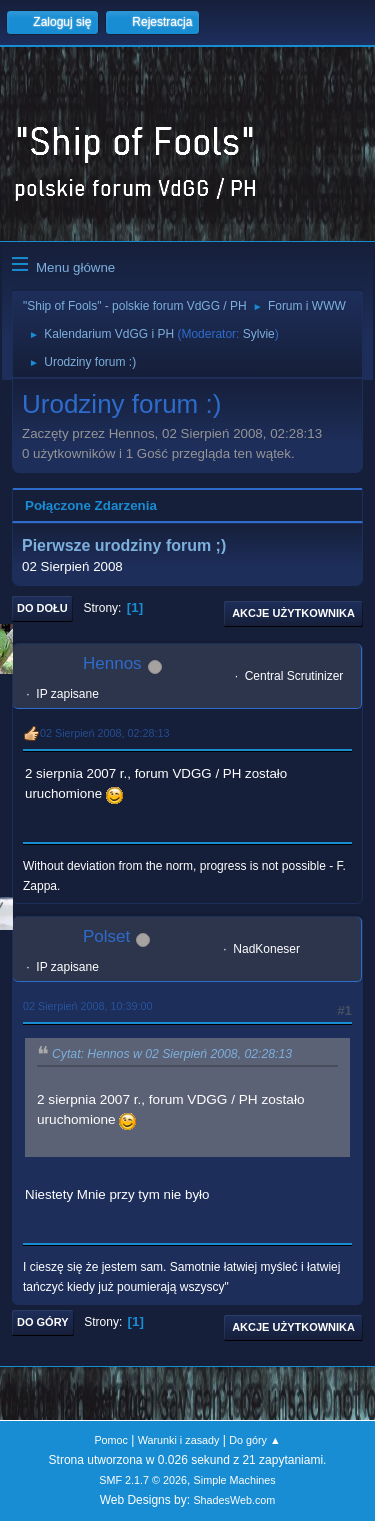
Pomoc (111, 1440)
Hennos (112, 663)
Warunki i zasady (179, 1440)
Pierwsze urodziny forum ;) (124, 546)
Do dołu (42, 608)
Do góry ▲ (254, 1440)
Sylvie (259, 334)
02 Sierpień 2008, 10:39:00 (87, 1006)
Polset (106, 936)
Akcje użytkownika (293, 613)
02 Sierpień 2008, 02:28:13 (104, 733)
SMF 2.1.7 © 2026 (143, 1480)
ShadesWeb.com (234, 1500)
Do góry (43, 1322)
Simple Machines (235, 1480)
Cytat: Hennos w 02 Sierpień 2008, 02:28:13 (172, 1054)
